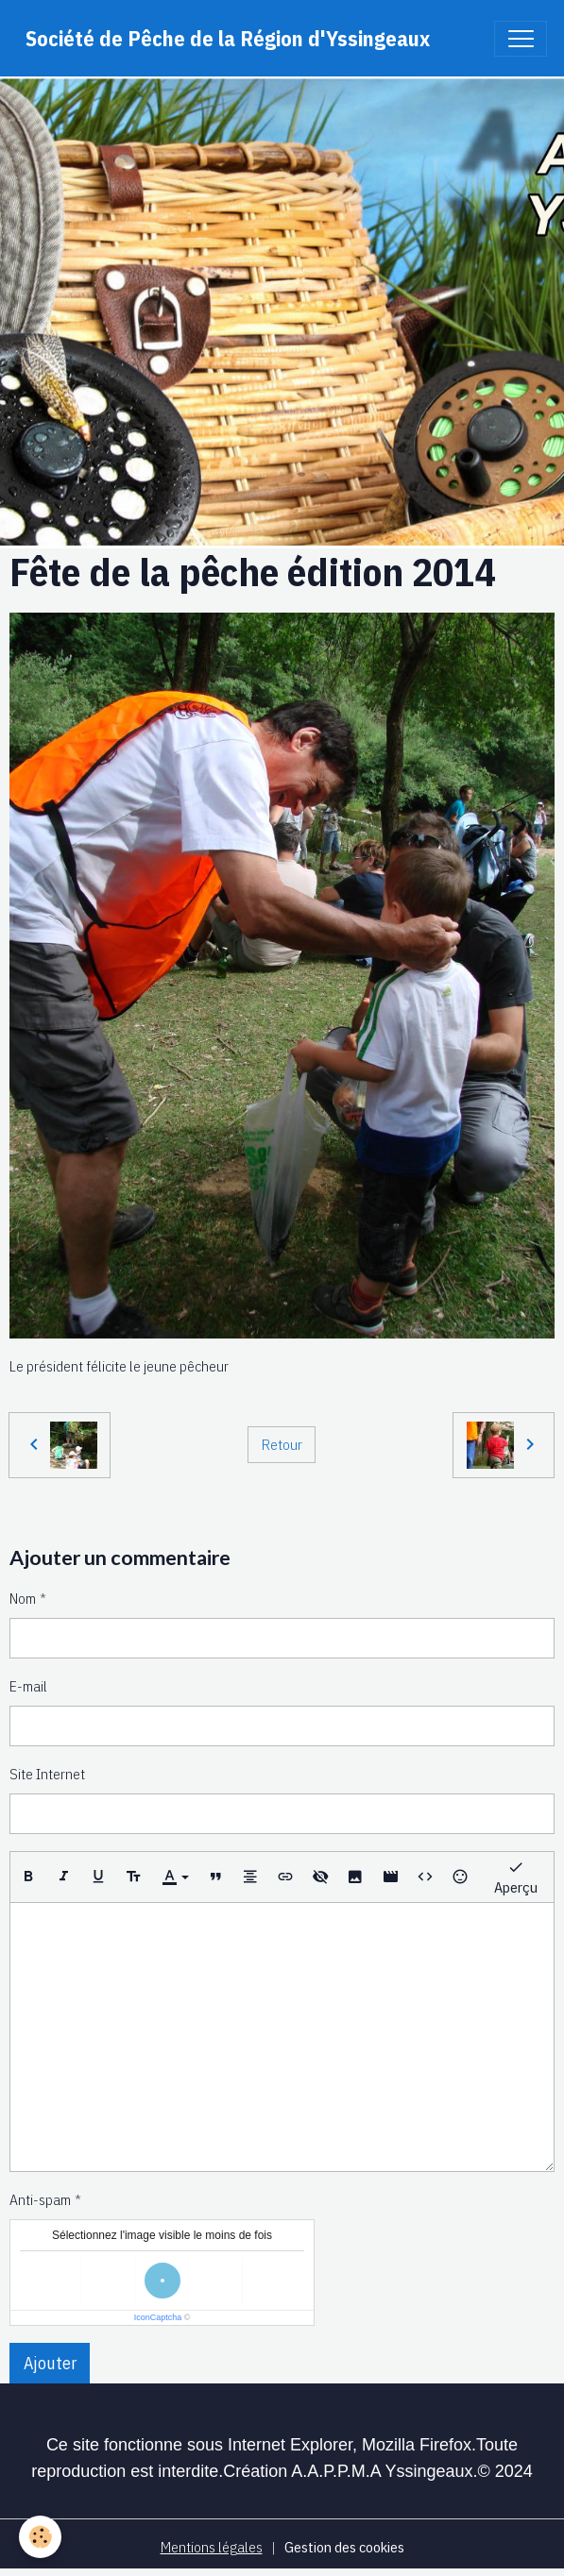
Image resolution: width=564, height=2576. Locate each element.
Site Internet (47, 1773)
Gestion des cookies (344, 2546)
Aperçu (516, 1876)
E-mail (28, 1685)
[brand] (227, 38)
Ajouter (50, 2363)
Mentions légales (212, 2546)
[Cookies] (40, 2537)
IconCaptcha (158, 2317)
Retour (282, 1444)
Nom (22, 1598)
